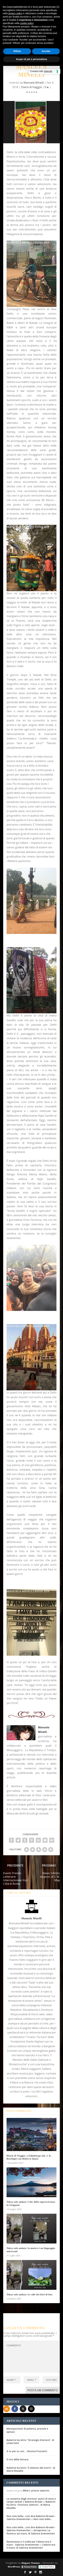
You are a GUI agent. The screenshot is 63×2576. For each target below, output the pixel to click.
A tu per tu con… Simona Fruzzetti (27, 2451)
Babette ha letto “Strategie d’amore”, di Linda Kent (30, 2441)
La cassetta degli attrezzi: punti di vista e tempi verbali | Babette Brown (31, 2500)
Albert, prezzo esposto (36, 2490)
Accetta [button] (46, 51)
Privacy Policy (30, 2567)
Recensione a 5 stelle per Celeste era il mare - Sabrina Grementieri (29, 2543)
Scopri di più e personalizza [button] (31, 59)
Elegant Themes (31, 2562)
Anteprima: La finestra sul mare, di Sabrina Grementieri (31, 2532)
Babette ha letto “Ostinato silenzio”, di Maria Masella (31, 2504)
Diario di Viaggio (31, 87)
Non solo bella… (43, 2519)
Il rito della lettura (17, 2459)
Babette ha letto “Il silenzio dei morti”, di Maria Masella (31, 2469)
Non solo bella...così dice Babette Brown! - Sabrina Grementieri (31, 2517)
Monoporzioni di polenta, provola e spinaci (27, 2430)
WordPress (14, 2566)
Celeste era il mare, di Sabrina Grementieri (31, 2546)
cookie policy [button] (26, 23)
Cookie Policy (48, 2567)
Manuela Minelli (34, 82)
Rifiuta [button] (17, 51)
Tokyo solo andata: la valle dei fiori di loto (29, 2294)
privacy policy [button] (15, 13)
